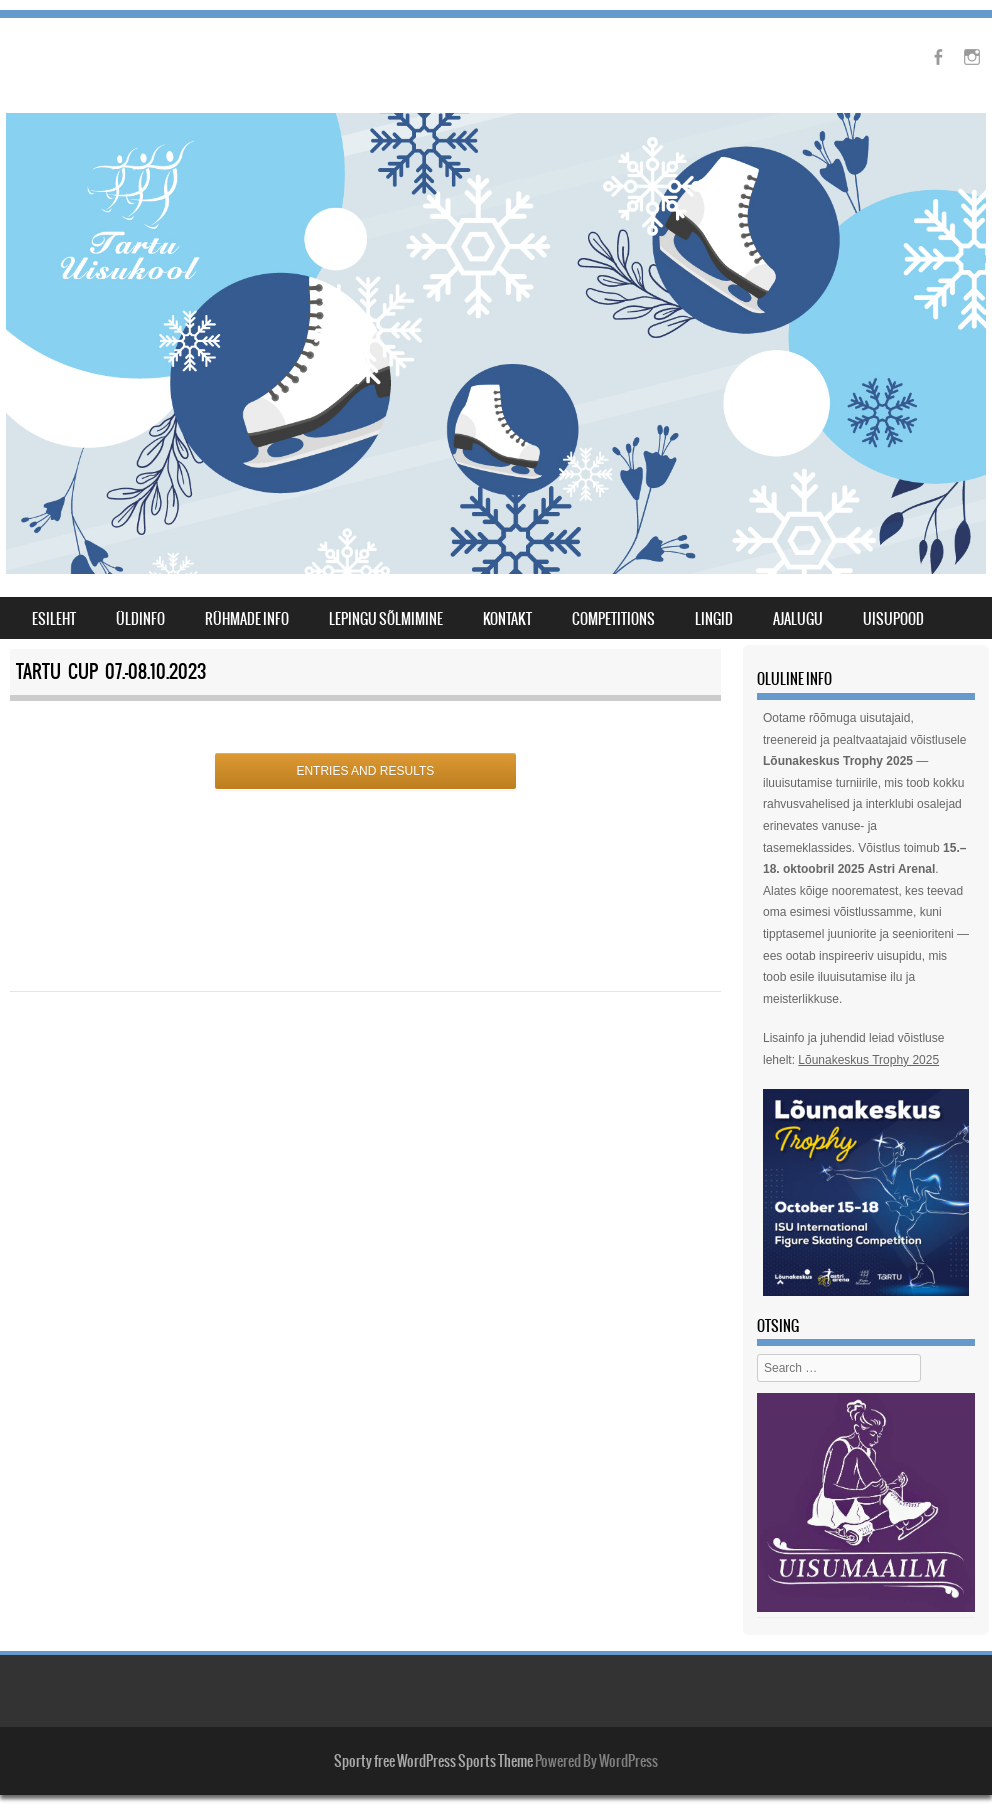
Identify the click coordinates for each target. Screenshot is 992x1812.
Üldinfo (140, 619)
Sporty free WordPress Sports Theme (433, 1761)
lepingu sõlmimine (386, 619)
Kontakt (507, 619)
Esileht (54, 619)
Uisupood (893, 619)
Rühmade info (247, 619)
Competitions (613, 619)
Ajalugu (798, 619)
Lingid (714, 619)
